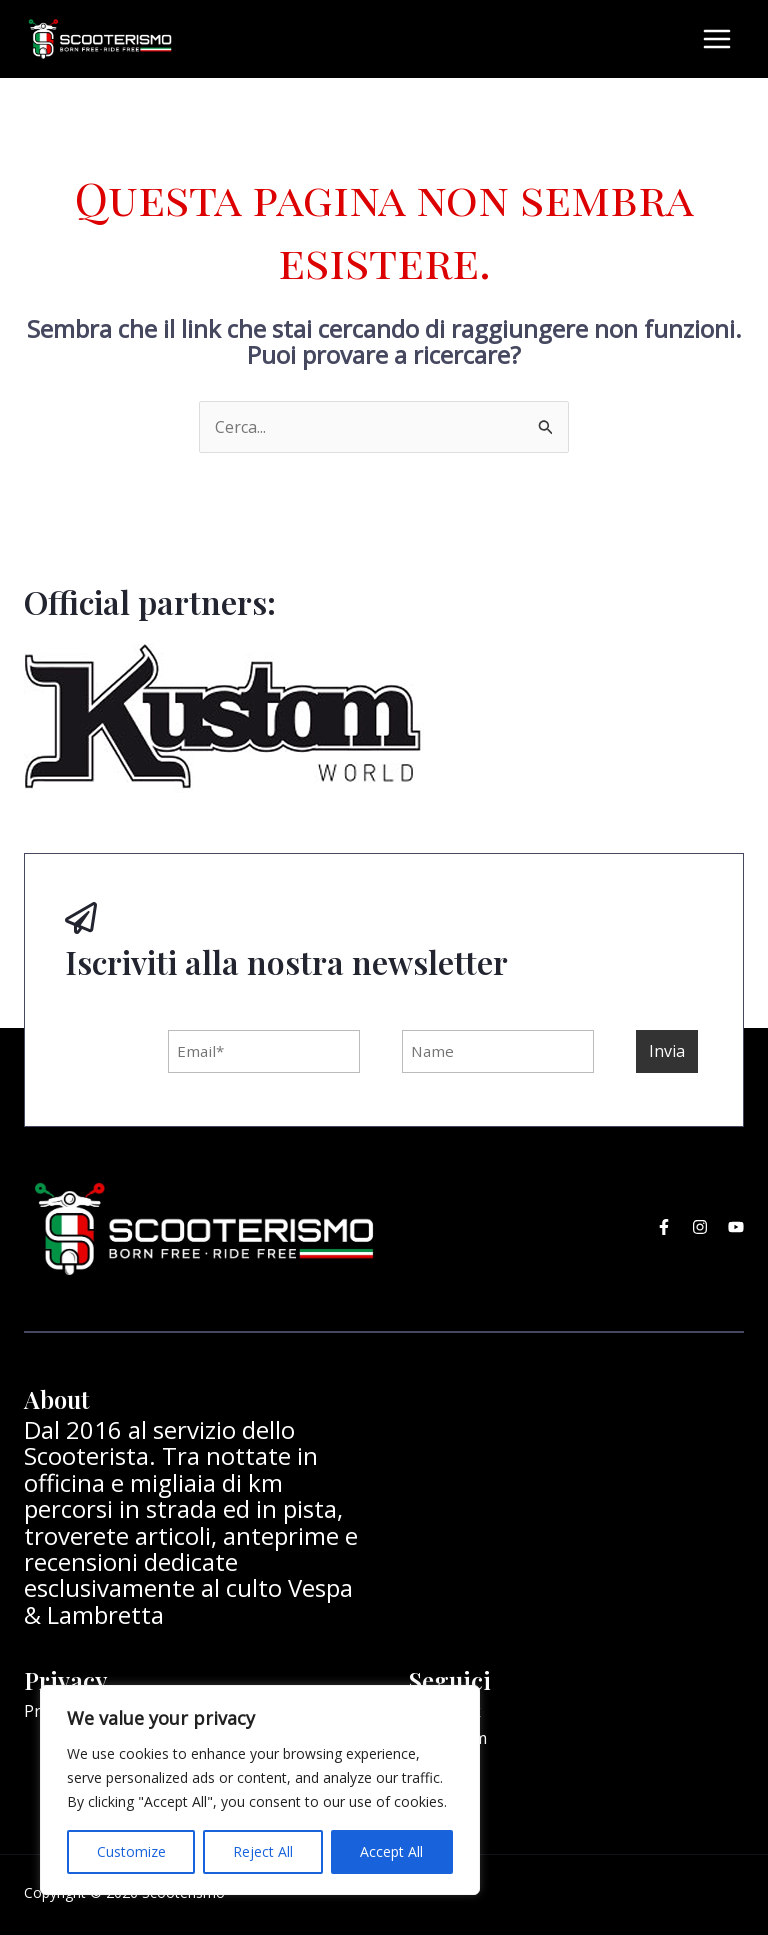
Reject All (263, 1851)
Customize (131, 1851)
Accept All (391, 1851)
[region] (260, 1790)
